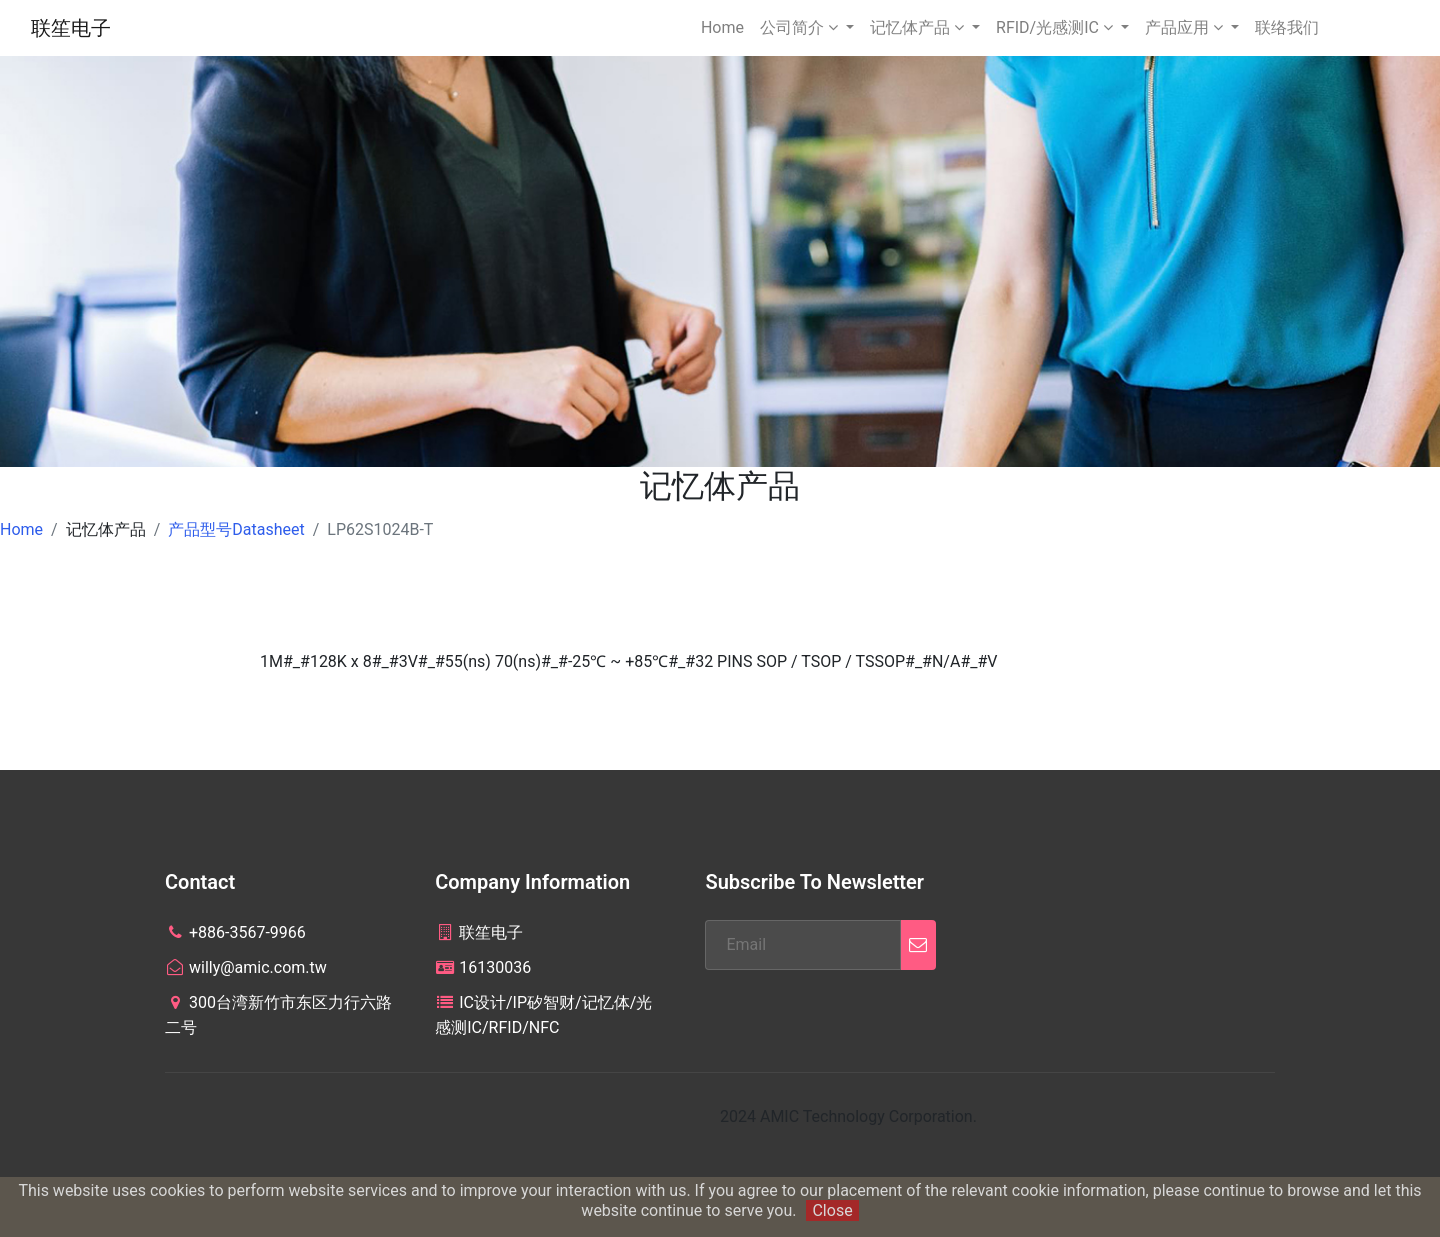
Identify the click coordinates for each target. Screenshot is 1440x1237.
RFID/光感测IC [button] (1056, 27)
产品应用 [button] (1186, 27)
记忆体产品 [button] (919, 27)
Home (722, 27)
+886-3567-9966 (235, 932)
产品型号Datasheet (236, 529)
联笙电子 (71, 28)
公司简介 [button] (801, 27)
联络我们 (1287, 27)
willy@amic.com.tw (246, 967)
